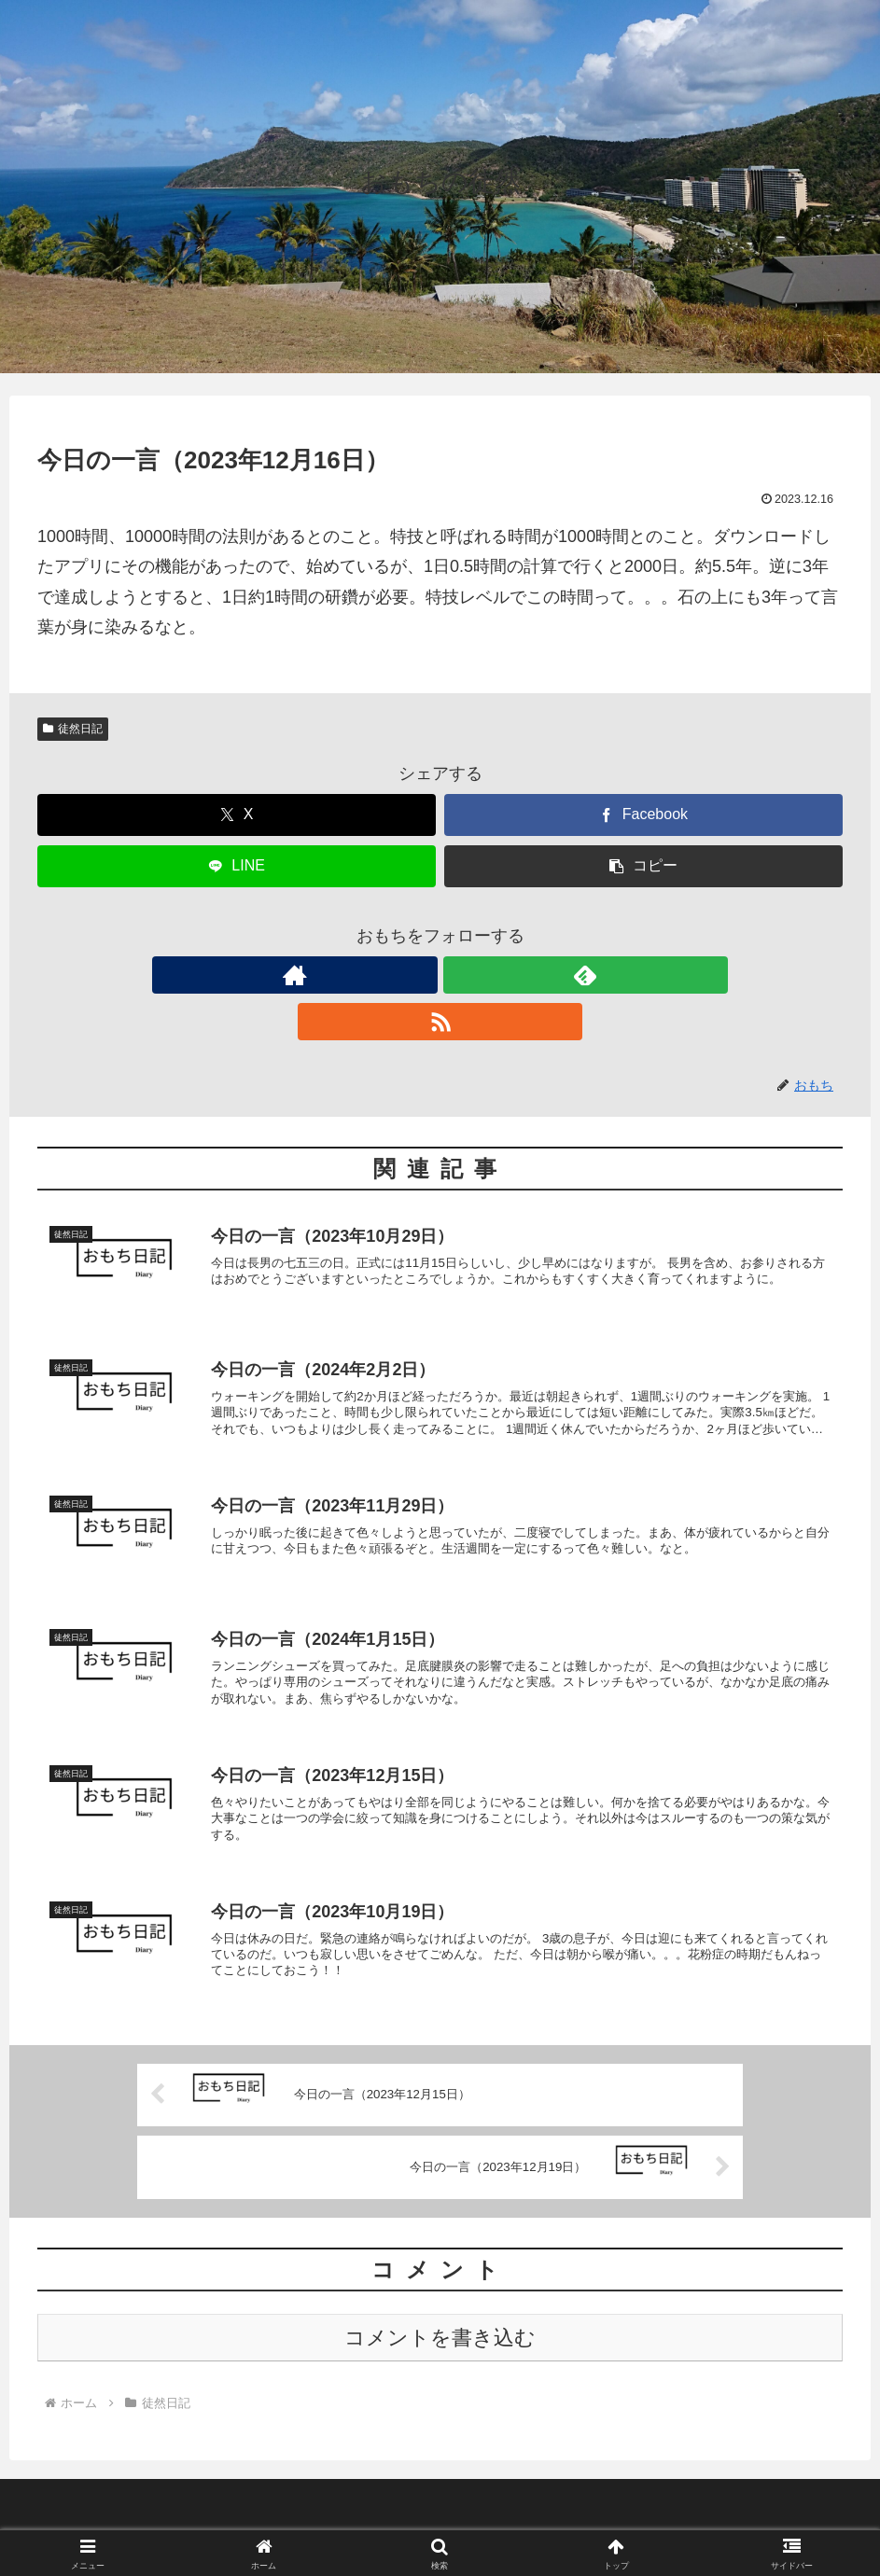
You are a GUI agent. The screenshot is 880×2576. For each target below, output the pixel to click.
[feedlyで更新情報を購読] (440, 975)
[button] (643, 866)
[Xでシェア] (236, 815)
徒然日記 (73, 728)
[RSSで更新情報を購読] (483, 975)
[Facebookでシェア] (643, 815)
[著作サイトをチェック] (397, 975)
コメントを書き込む (440, 2321)
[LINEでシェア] (236, 866)
